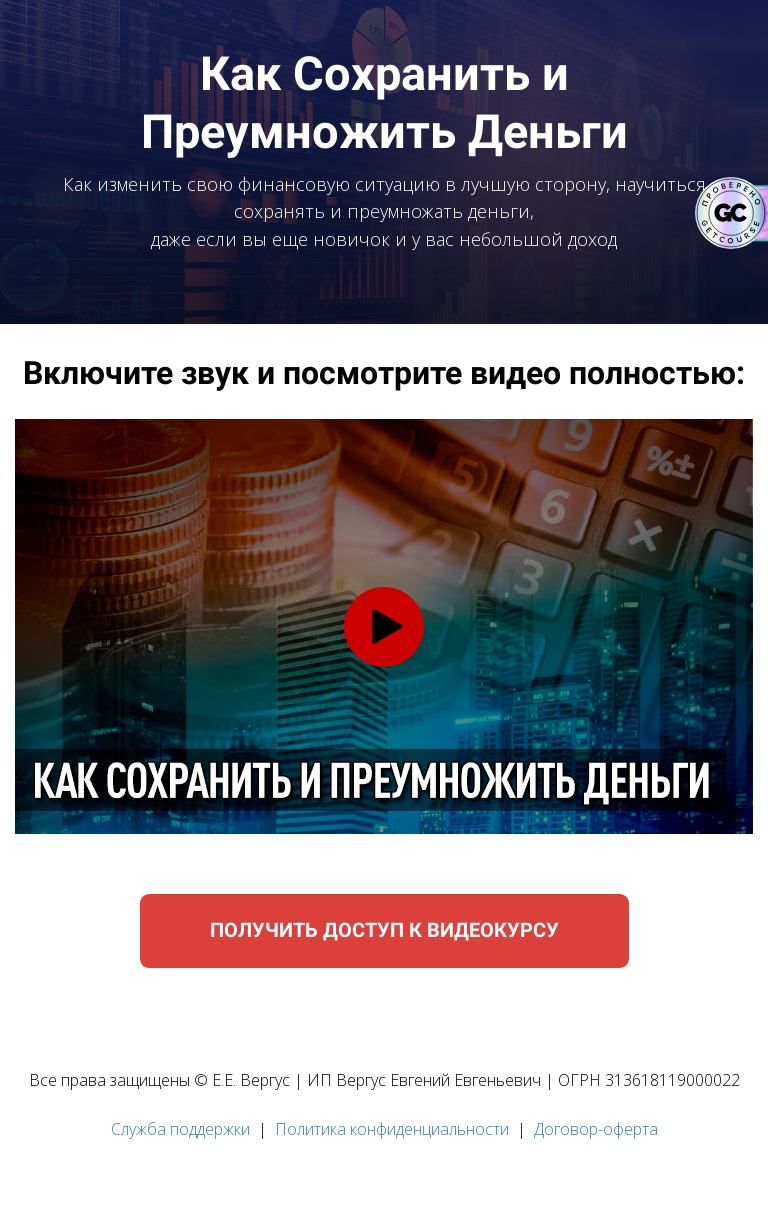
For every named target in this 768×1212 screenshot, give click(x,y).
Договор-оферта (596, 1129)
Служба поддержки (180, 1129)
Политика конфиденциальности (392, 1129)
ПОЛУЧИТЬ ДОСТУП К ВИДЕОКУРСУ (384, 930)
